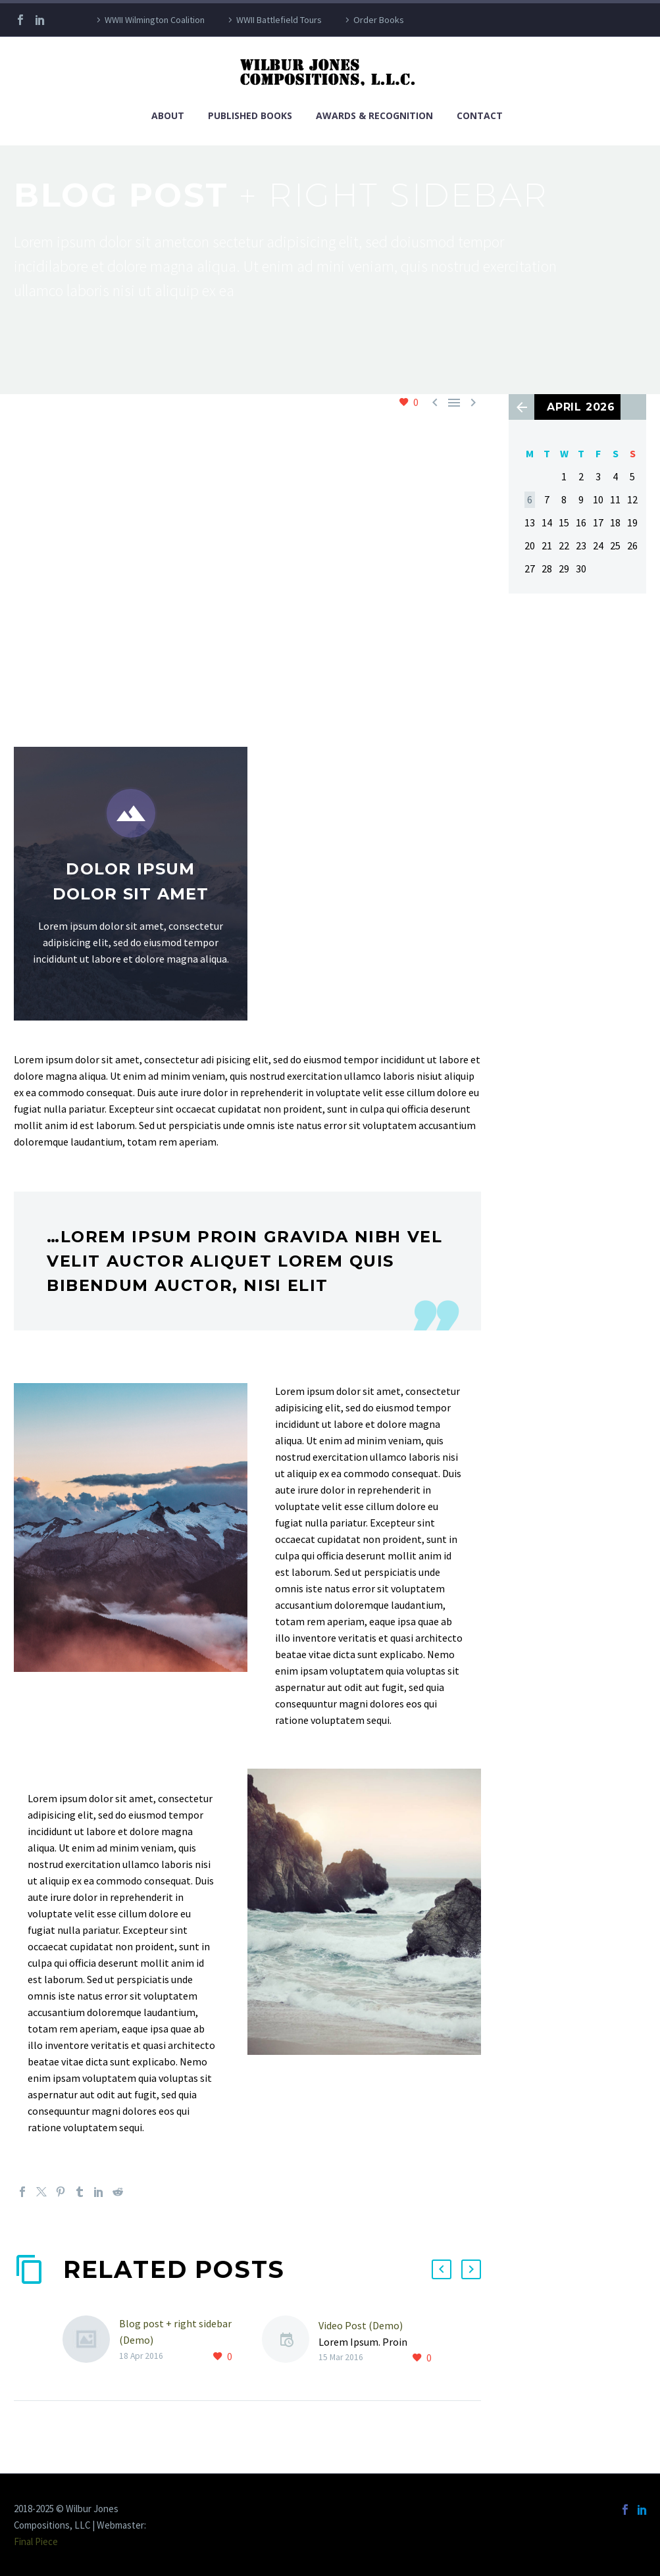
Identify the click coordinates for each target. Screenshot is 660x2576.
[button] (441, 2269)
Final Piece (36, 2541)
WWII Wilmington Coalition (155, 20)
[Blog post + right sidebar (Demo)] (91, 2340)
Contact (480, 115)
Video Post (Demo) (360, 2325)
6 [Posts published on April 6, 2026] (529, 499)
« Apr (521, 407)
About (167, 115)
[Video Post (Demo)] (290, 2341)
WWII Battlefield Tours (279, 20)
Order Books (378, 20)
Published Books (250, 115)
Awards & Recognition (374, 115)
